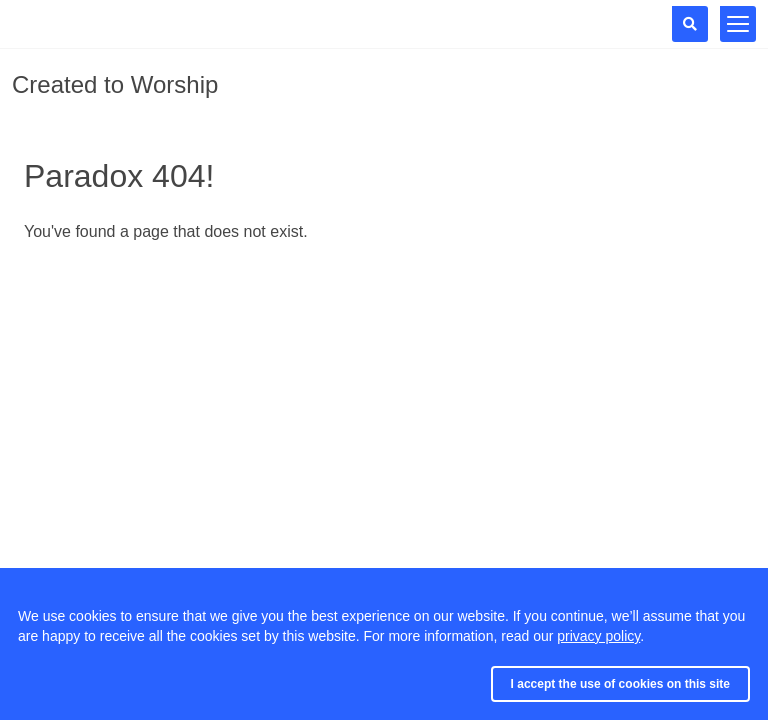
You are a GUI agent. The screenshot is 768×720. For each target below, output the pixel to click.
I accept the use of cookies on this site (620, 684)
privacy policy (598, 636)
